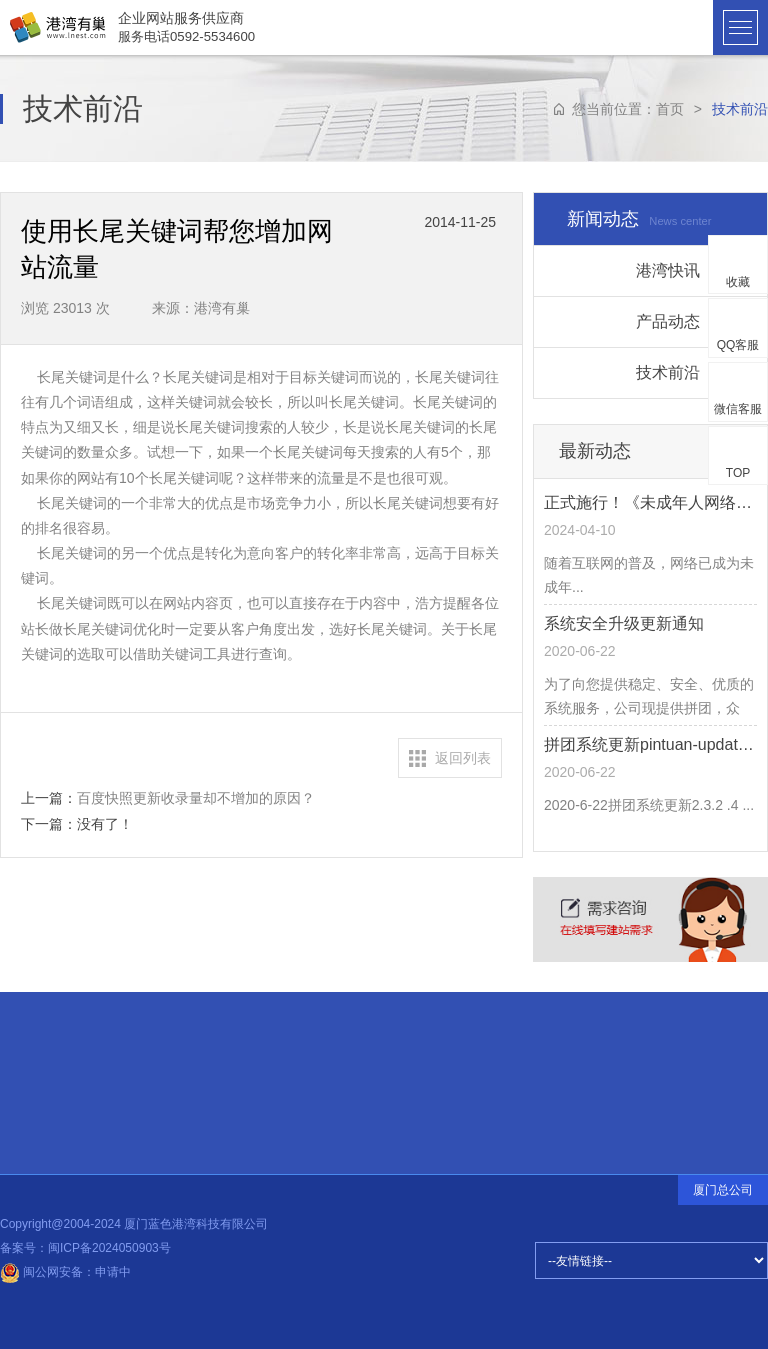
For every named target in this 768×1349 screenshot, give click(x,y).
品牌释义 (63, 1135)
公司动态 (198, 1087)
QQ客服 (738, 345)
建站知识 (198, 1080)
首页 (670, 109)
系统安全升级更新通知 (624, 623)
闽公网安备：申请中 (65, 1272)
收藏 (738, 282)
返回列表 (463, 758)
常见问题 (62, 1111)
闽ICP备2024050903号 (109, 1248)
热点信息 (197, 1076)
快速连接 (62, 1030)
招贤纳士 (63, 1087)
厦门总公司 (723, 1190)
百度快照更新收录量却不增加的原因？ (196, 798)
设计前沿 (198, 1083)
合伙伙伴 (63, 1061)
